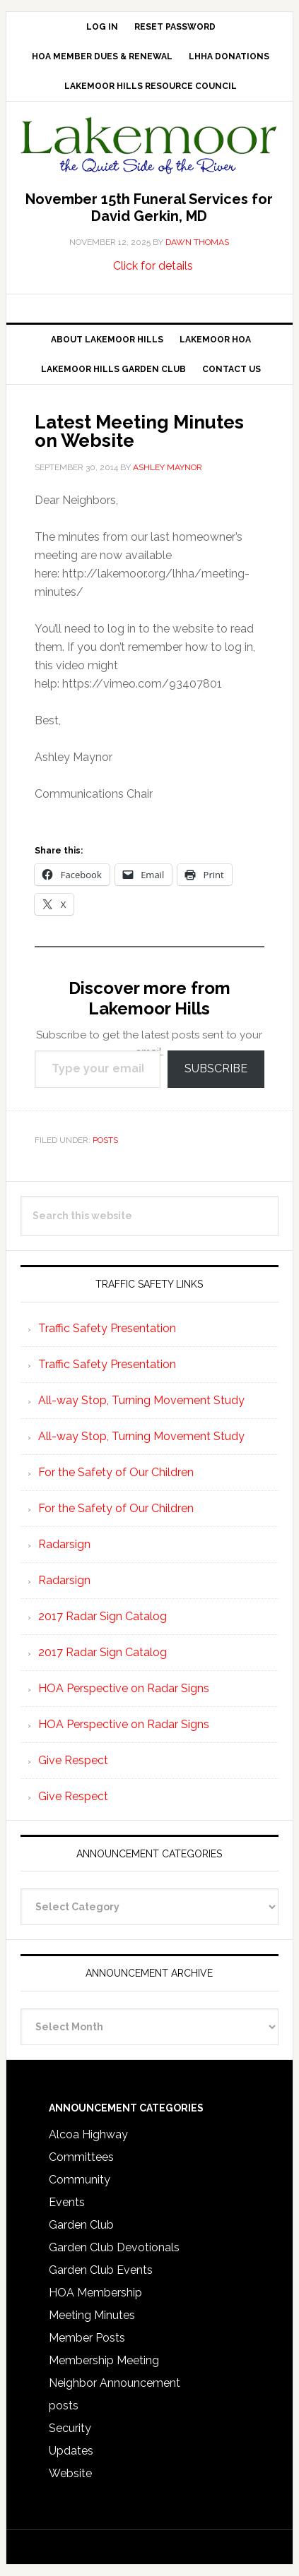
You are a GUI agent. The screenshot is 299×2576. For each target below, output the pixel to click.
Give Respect (73, 1760)
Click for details (153, 265)
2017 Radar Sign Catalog (102, 1616)
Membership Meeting (104, 2360)
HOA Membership (95, 2292)
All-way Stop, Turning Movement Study (141, 1400)
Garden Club (81, 2224)
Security (70, 2428)
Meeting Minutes (92, 2315)
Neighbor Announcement (114, 2383)
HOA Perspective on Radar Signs (123, 1688)
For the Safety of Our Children (116, 1472)
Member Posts (87, 2337)
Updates (71, 2450)
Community (79, 2179)
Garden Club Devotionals (114, 2247)
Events (67, 2202)
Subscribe (215, 1068)
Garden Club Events (101, 2270)
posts (105, 1140)
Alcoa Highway (88, 2134)
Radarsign (64, 1544)
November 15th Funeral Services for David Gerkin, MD (149, 207)
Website (70, 2473)
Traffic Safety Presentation (107, 1328)
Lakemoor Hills (149, 147)
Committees (81, 2157)
